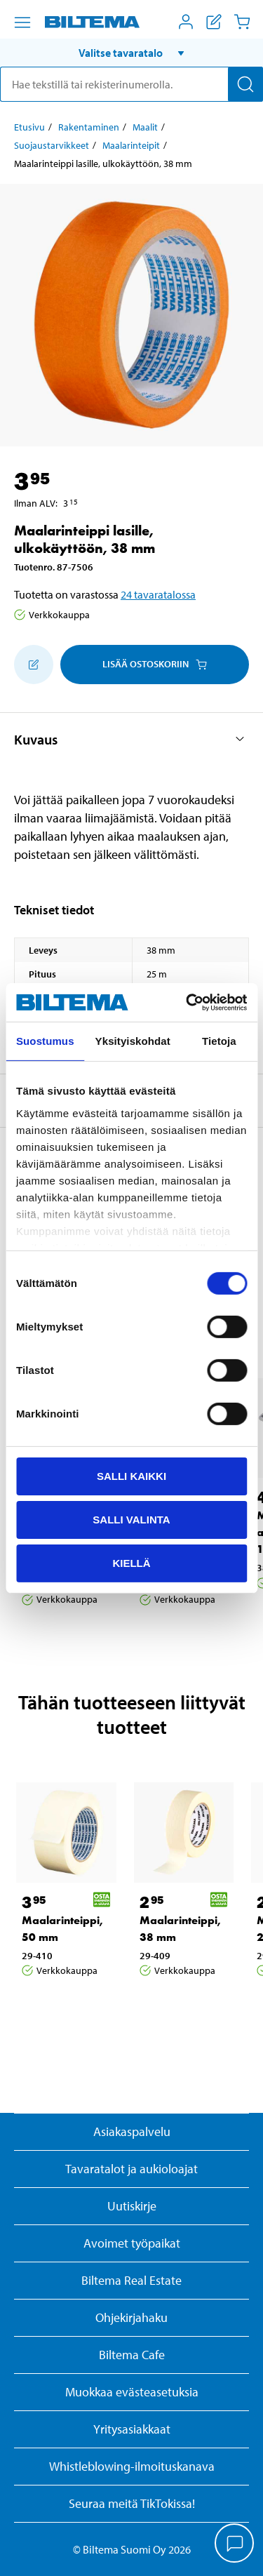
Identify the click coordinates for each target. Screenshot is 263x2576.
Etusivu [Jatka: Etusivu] (29, 127)
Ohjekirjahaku (131, 2317)
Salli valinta (131, 1520)
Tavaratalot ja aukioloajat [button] (131, 2169)
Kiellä (131, 1562)
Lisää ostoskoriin (154, 664)
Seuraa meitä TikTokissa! (132, 2503)
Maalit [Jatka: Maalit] (145, 127)
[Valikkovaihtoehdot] (22, 22)
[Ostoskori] (242, 22)
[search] (131, 84)
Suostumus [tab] (45, 1041)
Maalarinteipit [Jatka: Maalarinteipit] (131, 145)
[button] (131, 53)
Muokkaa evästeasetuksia (131, 2392)
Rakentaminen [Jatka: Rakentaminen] (88, 127)
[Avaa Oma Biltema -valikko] (186, 22)
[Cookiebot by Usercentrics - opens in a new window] (187, 1002)
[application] (235, 2544)
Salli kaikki (131, 1476)
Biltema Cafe (132, 2355)
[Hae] (245, 84)
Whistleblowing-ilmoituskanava (132, 2466)
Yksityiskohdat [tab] (132, 1041)
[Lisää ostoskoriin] (33, 664)
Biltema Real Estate (131, 2280)
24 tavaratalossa (158, 594)
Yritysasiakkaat (131, 2429)
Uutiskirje (131, 2206)
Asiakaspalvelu (131, 2131)
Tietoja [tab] (219, 1041)
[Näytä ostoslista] (214, 22)
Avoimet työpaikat (131, 2243)
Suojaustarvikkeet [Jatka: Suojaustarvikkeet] (51, 145)
